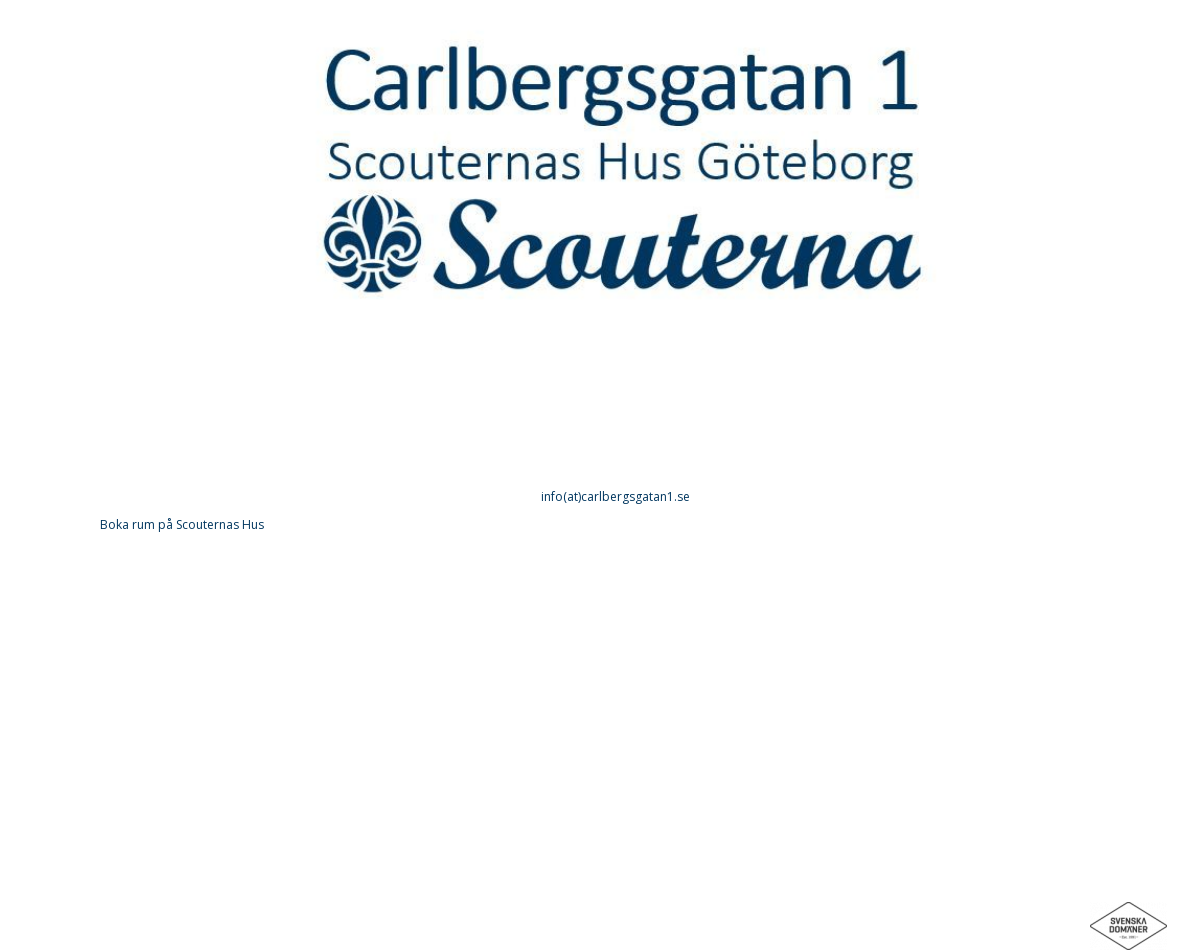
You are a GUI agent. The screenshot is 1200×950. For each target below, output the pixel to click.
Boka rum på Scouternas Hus (182, 524)
